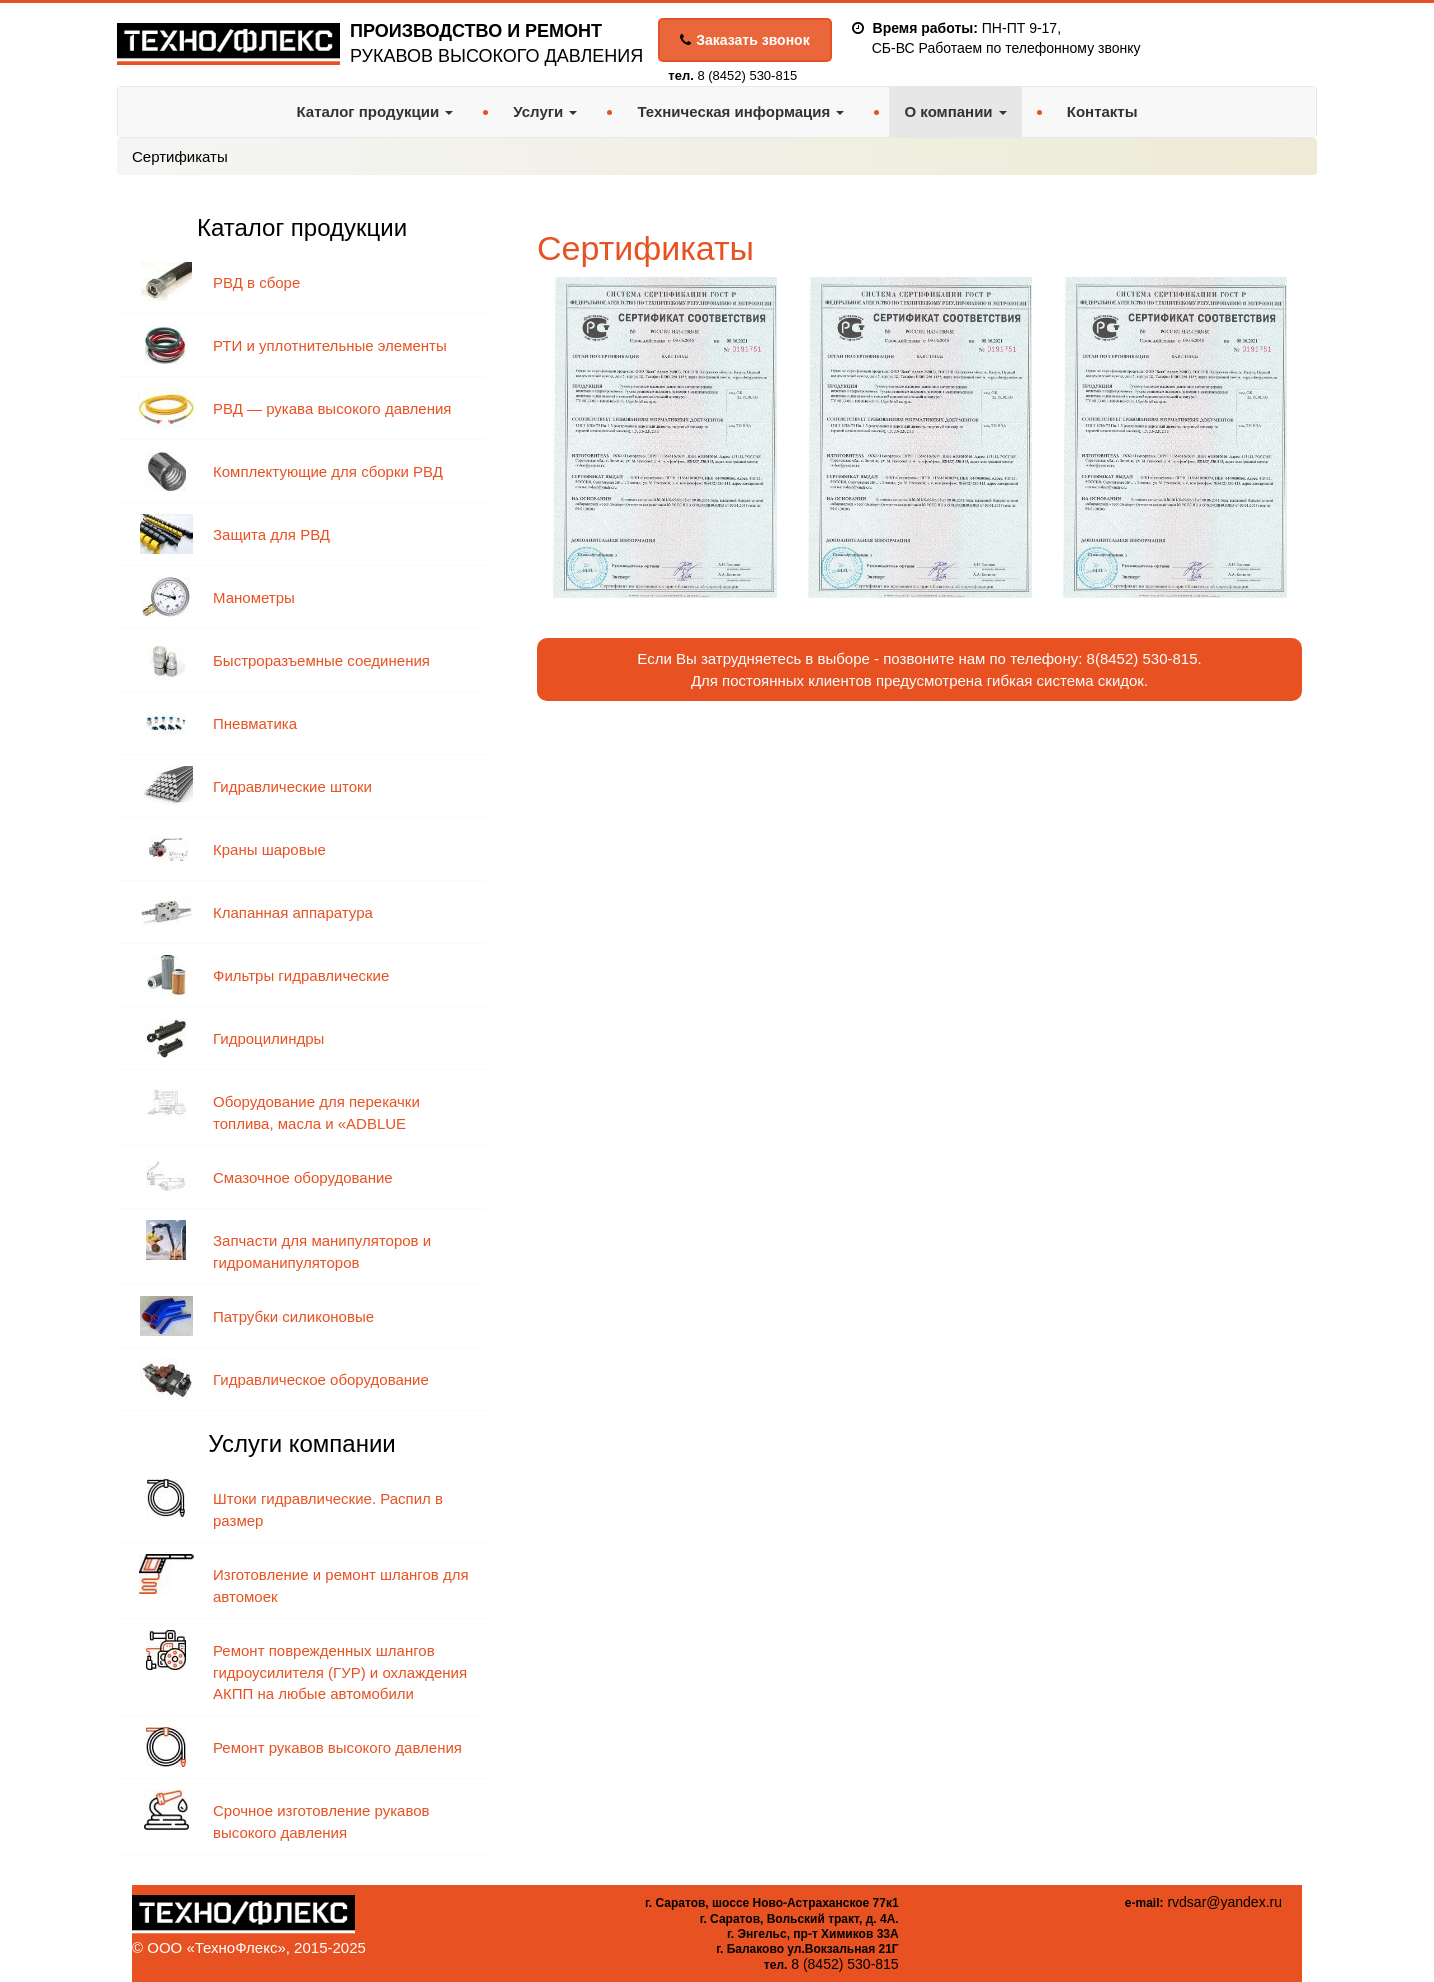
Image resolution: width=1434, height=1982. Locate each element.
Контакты (1102, 111)
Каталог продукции (374, 111)
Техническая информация (740, 111)
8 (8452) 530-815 (747, 75)
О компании (955, 111)
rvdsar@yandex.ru (1224, 1902)
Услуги (545, 111)
